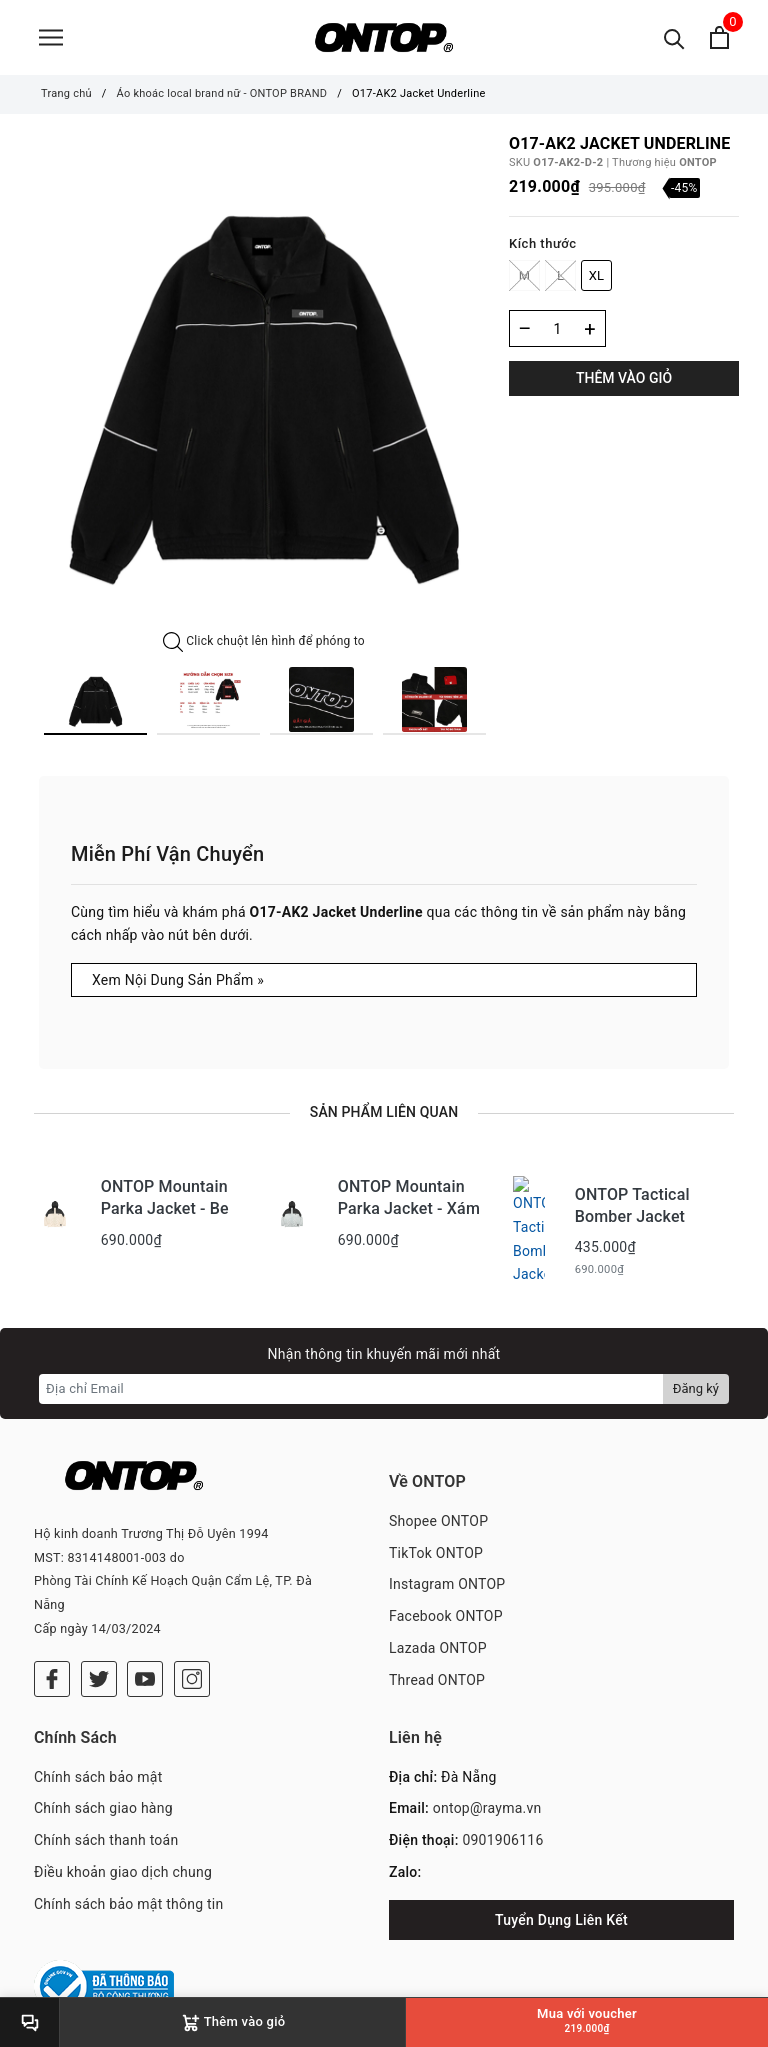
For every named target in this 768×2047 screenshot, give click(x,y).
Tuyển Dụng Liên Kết (561, 1892)
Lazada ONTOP (438, 1633)
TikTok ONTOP (436, 1537)
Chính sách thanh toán (106, 1813)
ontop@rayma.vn (487, 1781)
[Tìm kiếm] (674, 37)
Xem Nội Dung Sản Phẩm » (178, 980)
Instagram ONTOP (447, 1569)
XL (597, 275)
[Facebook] (52, 1634)
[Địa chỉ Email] (351, 1373)
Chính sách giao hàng (103, 1781)
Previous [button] (24, 701)
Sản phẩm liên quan (384, 1112)
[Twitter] (99, 1634)
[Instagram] (192, 1634)
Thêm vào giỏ (624, 378)
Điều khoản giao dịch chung (123, 1844)
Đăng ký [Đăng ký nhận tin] (696, 1372)
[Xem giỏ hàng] (719, 37)
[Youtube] (145, 1634)
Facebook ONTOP (446, 1601)
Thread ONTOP (437, 1664)
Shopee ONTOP (438, 1505)
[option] (264, 384)
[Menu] (51, 37)
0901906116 (502, 1813)
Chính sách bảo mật (98, 1749)
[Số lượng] (557, 328)
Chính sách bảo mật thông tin (129, 1876)
